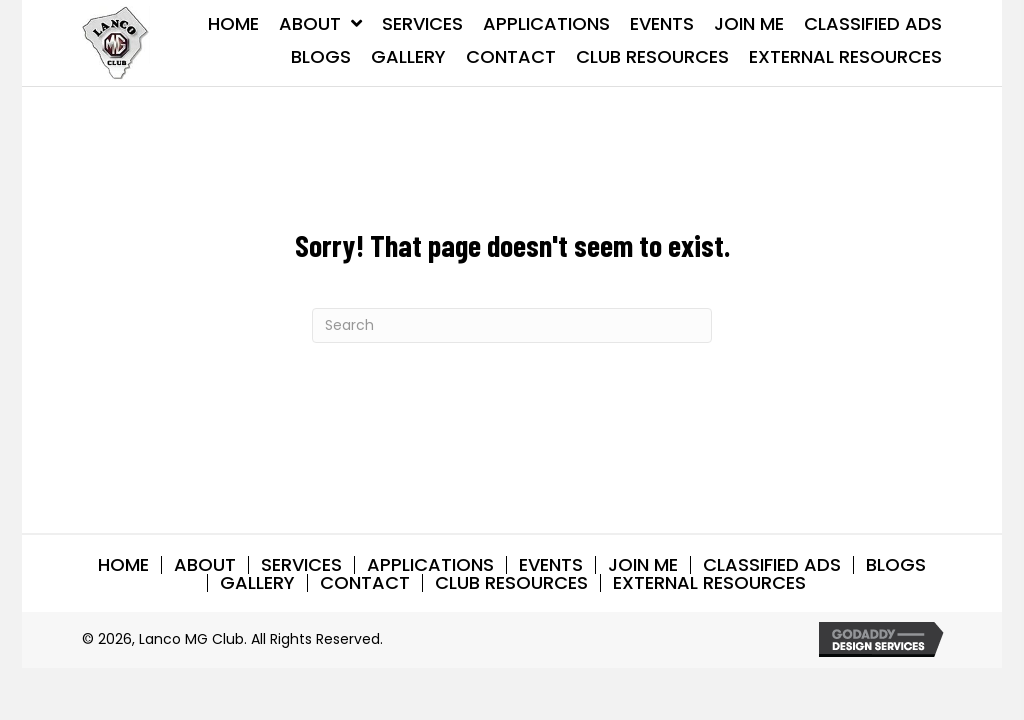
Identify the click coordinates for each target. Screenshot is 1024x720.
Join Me (643, 565)
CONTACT (365, 583)
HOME (123, 565)
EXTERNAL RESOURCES (709, 583)
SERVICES (301, 565)
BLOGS (896, 565)
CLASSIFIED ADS (772, 565)
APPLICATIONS (430, 565)
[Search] (512, 325)
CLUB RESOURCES (511, 583)
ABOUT (205, 565)
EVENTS (551, 565)
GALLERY (257, 583)
